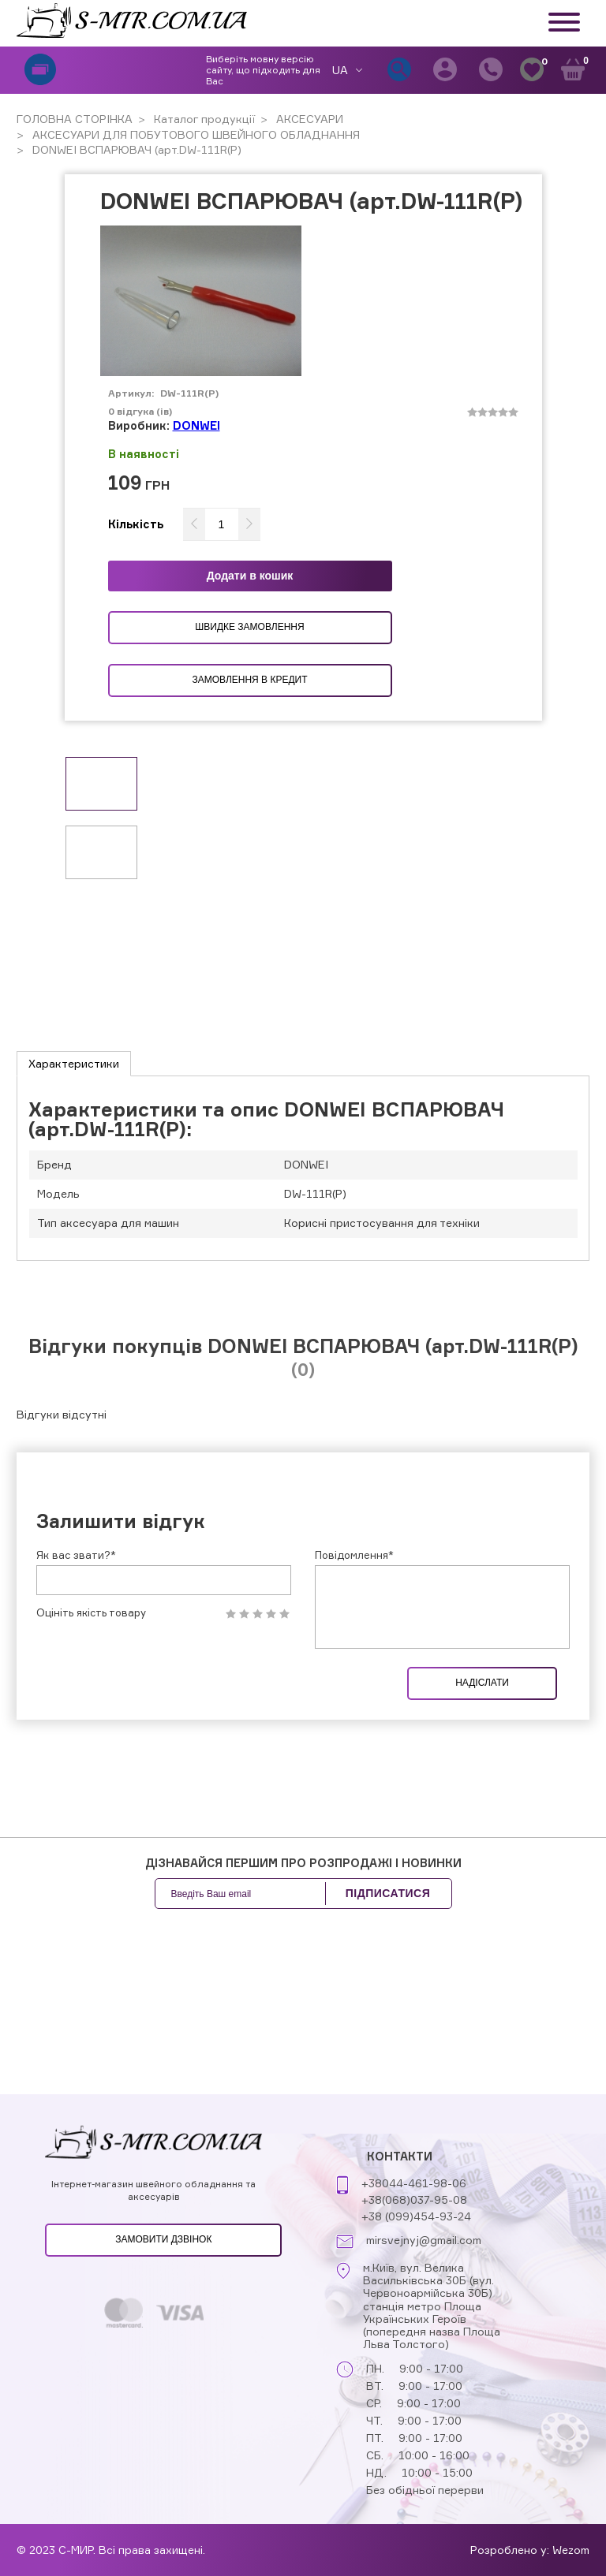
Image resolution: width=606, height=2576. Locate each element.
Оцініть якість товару (91, 1613)
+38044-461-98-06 (413, 2183)
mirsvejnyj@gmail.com (423, 2240)
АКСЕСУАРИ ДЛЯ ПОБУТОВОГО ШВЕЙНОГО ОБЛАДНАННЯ (194, 134)
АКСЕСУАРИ (308, 118)
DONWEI (196, 425)
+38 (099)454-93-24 (416, 2216)
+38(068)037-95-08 (414, 2199)
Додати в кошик (250, 575)
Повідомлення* (354, 1555)
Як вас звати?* (76, 1555)
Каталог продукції (203, 118)
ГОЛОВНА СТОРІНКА (75, 118)
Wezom (570, 2549)
